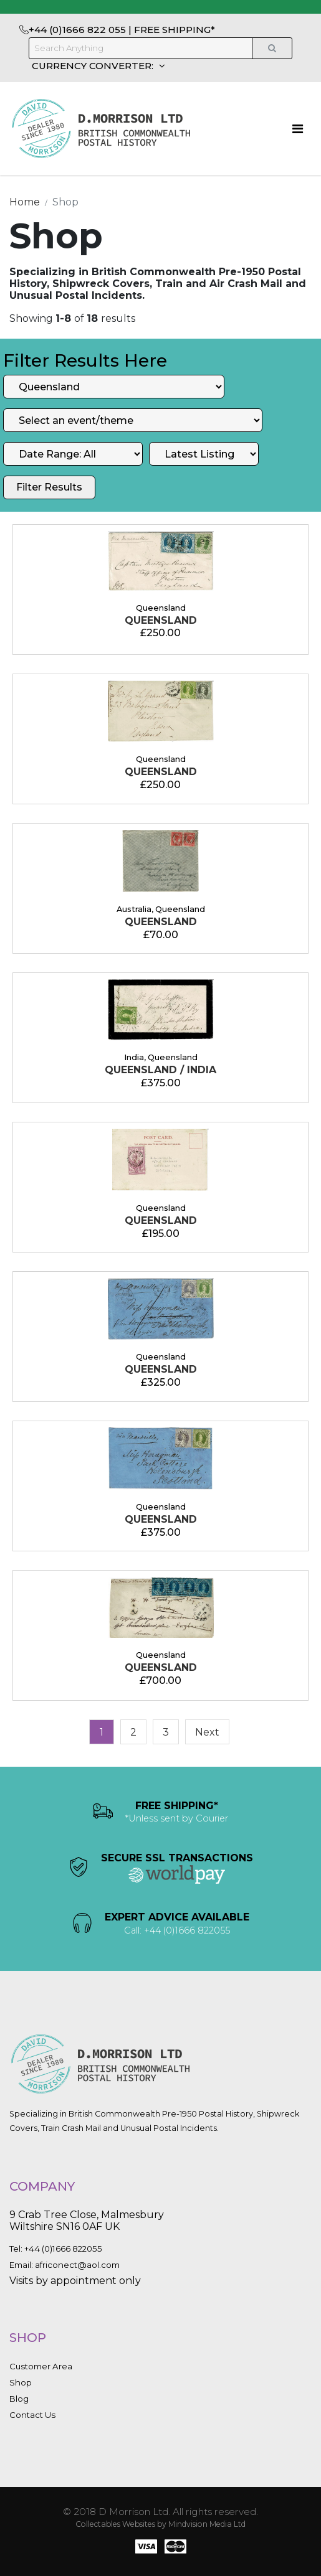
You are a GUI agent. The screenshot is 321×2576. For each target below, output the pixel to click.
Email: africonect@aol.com (64, 2265)
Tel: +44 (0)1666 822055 (55, 2249)
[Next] (207, 1731)
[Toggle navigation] (297, 129)
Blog (19, 2399)
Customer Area (40, 2366)
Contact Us (32, 2415)
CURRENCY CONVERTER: (94, 66)
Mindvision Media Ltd (207, 2524)
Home (24, 202)
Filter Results (49, 487)
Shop (20, 2382)
